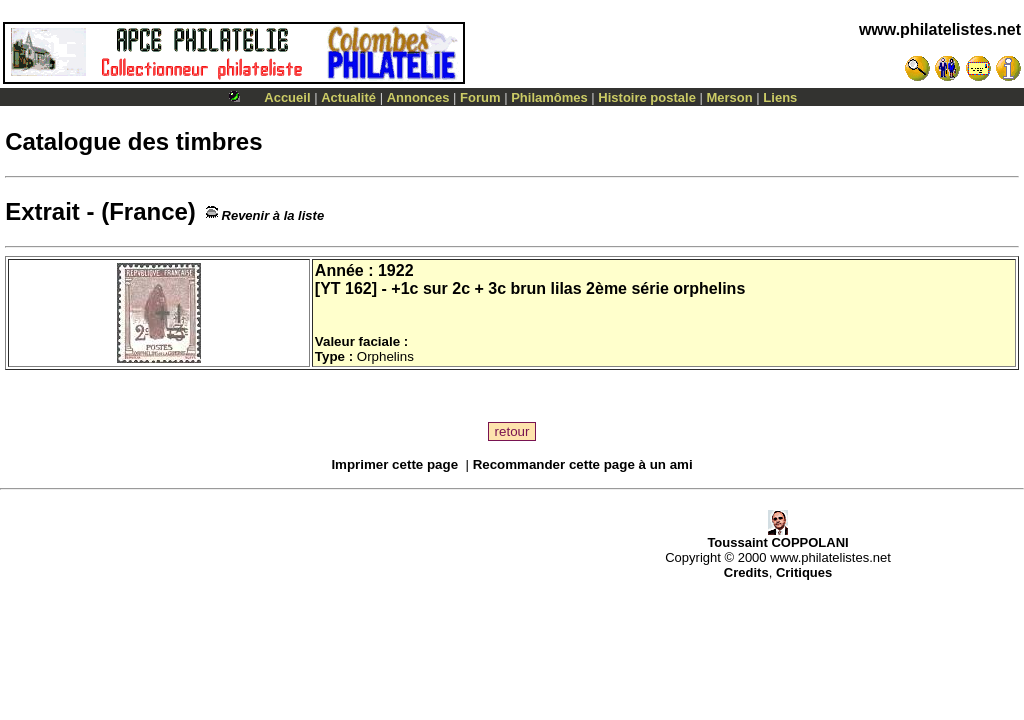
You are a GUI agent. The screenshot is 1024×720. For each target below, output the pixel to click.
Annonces (418, 97)
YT (330, 288)
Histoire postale (647, 97)
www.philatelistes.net (940, 29)
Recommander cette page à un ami (583, 464)
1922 (396, 270)
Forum (480, 97)
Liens (780, 97)
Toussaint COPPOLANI (777, 536)
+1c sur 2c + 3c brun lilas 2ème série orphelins (568, 288)
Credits (746, 572)
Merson (730, 97)
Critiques (804, 572)
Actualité (348, 97)
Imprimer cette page (394, 464)
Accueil (287, 97)
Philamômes (549, 97)
